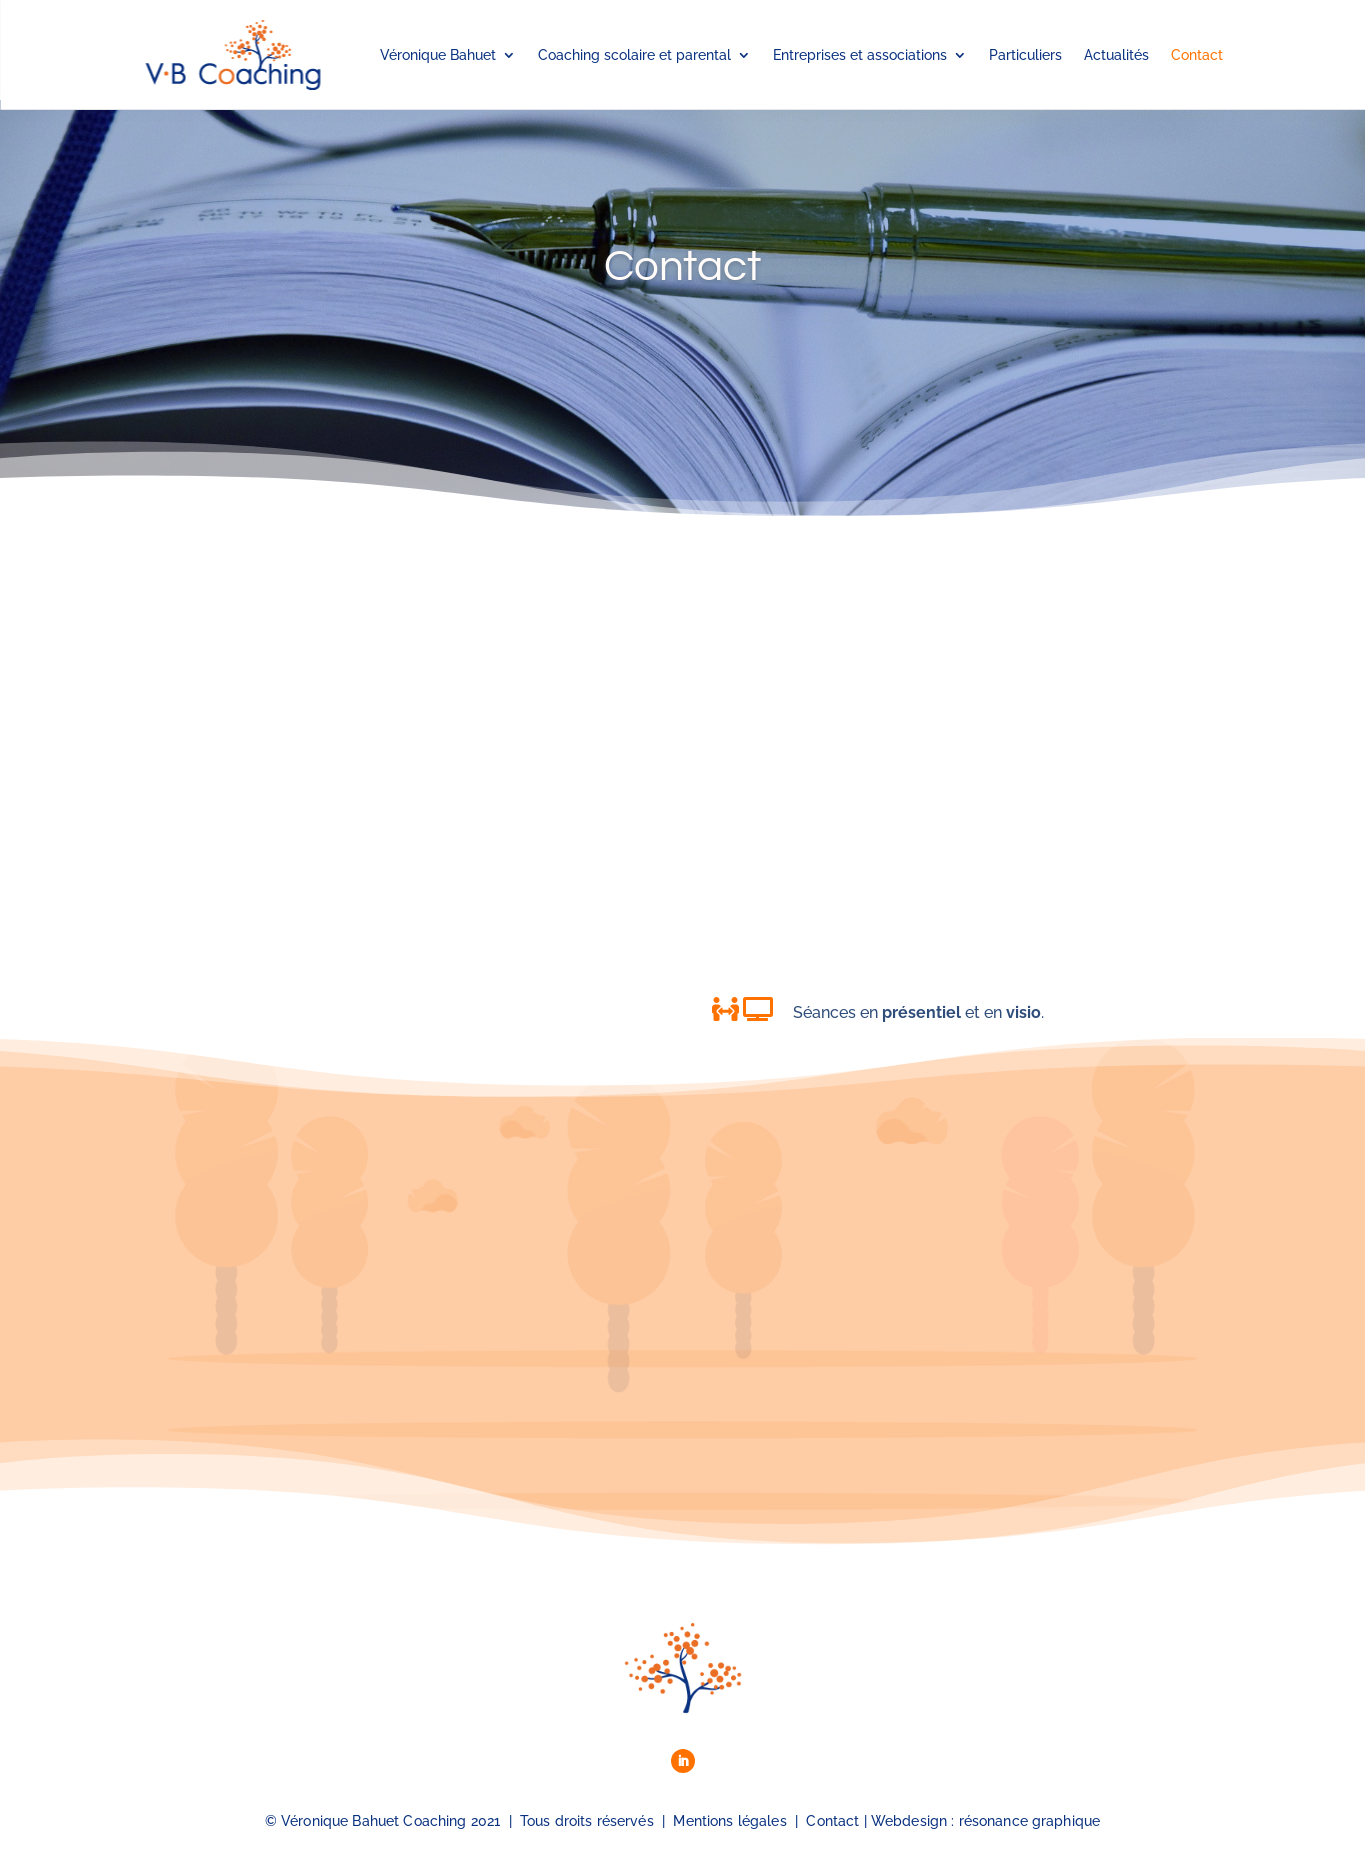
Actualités (1116, 55)
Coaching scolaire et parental (634, 55)
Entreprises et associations (860, 55)
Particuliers (1025, 55)
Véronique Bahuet (438, 55)
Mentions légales (729, 1821)
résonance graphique (1030, 1821)
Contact (1197, 55)
